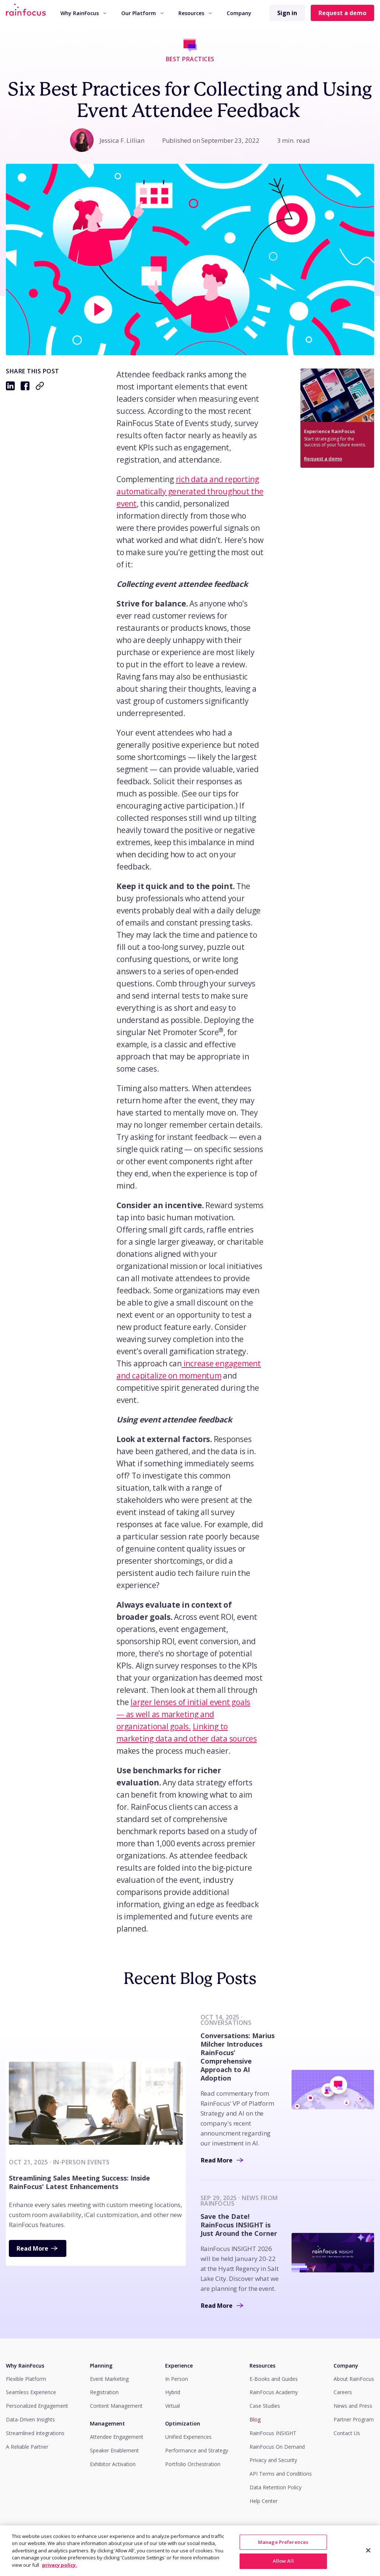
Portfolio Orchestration (192, 2464)
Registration (104, 2392)
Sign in (287, 13)
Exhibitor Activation (113, 2464)
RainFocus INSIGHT (273, 2433)
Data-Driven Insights (30, 2419)
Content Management (116, 2405)
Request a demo (342, 13)
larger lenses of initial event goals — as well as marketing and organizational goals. (183, 1714)
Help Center (264, 2500)
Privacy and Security (273, 2459)
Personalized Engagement (37, 2405)
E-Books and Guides (274, 2378)
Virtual (172, 2405)
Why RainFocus (83, 13)
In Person (176, 2378)
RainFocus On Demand (277, 2446)
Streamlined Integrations (35, 2433)
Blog (255, 2419)
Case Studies (265, 2405)
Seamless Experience (31, 2392)
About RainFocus (354, 2378)
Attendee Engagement (116, 2436)
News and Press (353, 2405)
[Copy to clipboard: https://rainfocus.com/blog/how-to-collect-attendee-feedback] (39, 385)
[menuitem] (83, 12)
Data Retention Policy (275, 2487)
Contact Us (347, 2433)
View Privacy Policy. (351, 2541)
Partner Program (354, 2419)
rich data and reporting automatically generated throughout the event (190, 491)
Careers (343, 2392)
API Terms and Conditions (281, 2473)
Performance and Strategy (196, 2450)
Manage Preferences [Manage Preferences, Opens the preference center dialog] (283, 2561)
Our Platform (142, 13)
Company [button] (239, 13)
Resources (195, 13)
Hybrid (172, 2392)
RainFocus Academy (274, 2392)
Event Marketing (109, 2378)
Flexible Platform (26, 2378)
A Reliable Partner (27, 2446)
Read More (38, 2248)
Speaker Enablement (114, 2450)
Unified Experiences (188, 2436)
